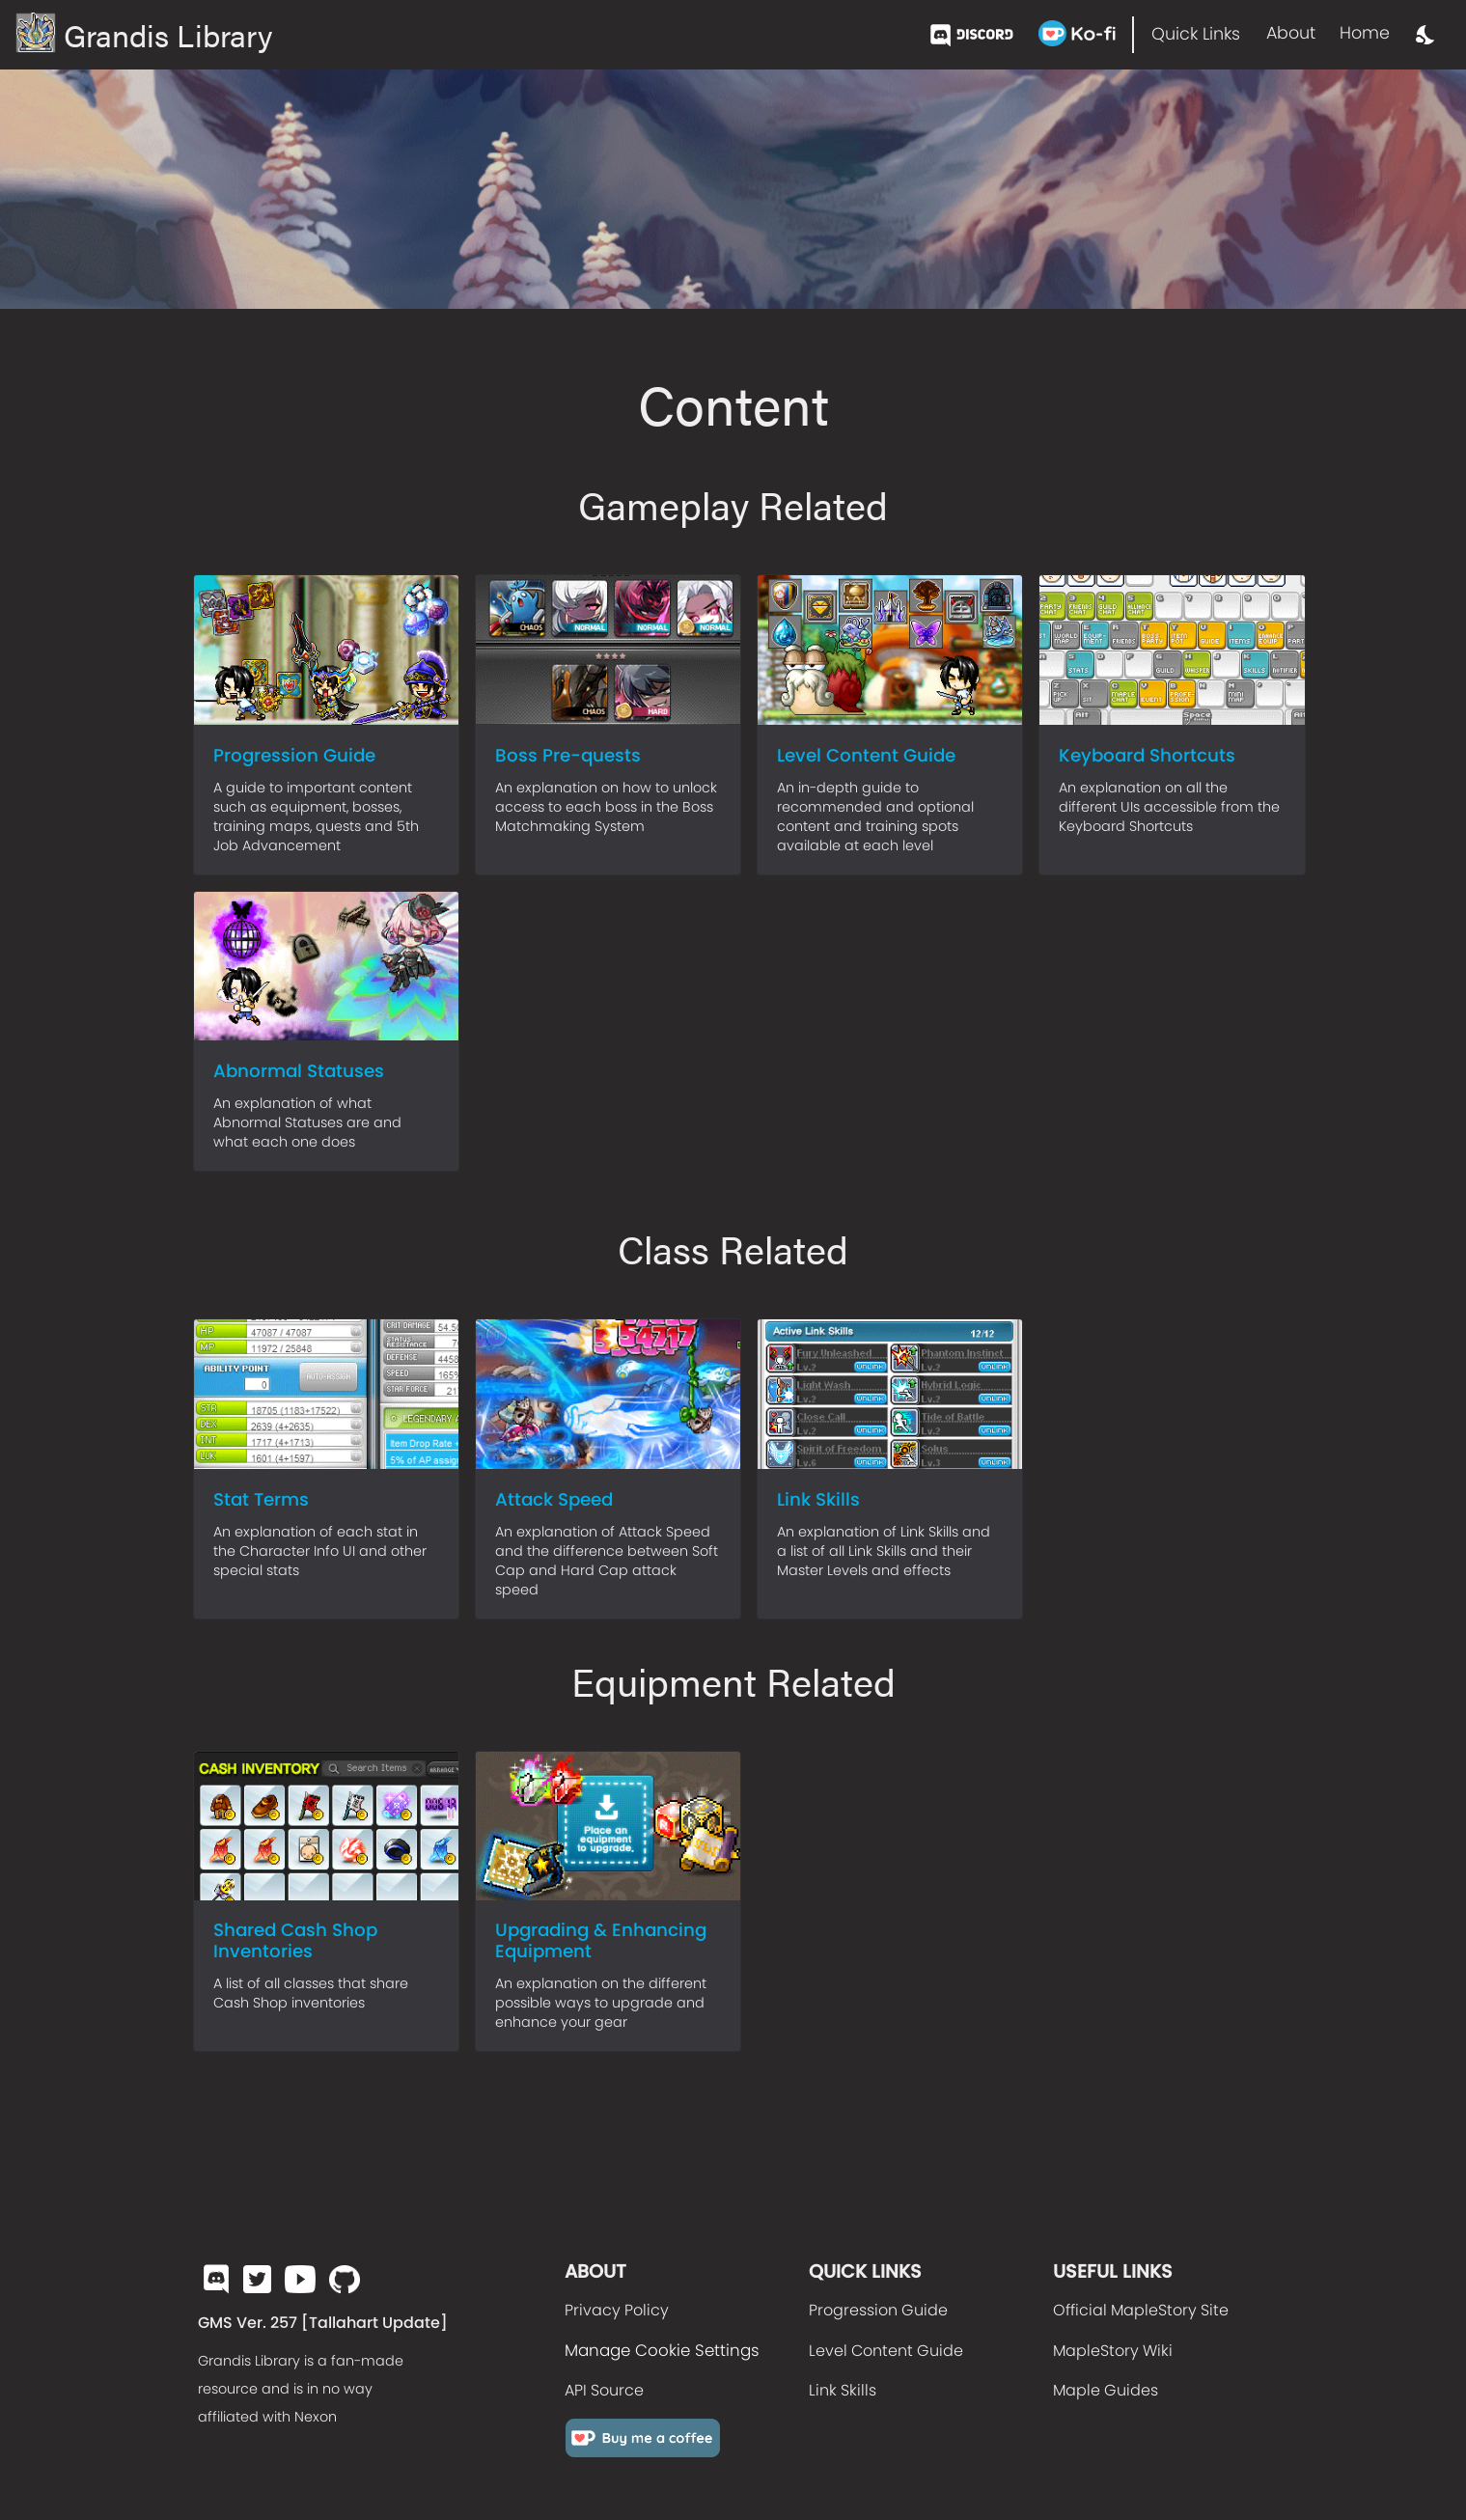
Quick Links (1195, 33)
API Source (604, 2390)
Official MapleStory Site (1141, 2310)
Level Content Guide (886, 2351)
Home (1365, 32)
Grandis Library (143, 34)
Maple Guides (1105, 2390)
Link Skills (842, 2390)
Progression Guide (878, 2310)
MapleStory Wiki (1113, 2351)
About (1290, 32)
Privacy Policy (617, 2310)
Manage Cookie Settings (662, 2350)
